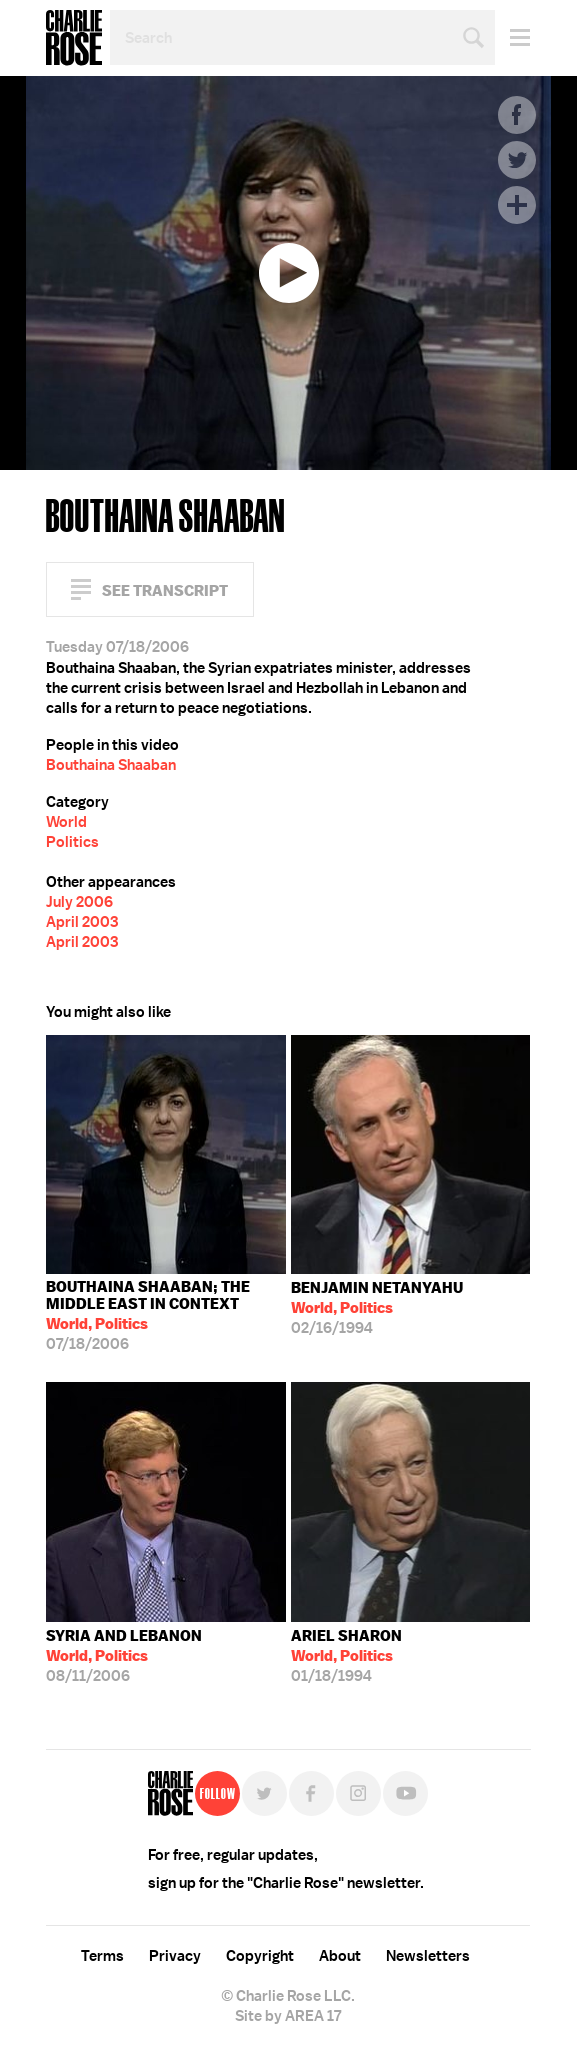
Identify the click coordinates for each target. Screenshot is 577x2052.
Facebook (517, 115)
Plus (517, 205)
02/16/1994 (377, 1308)
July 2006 (79, 902)
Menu (512, 37)
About (340, 1956)
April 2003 (82, 922)
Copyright (260, 1956)
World (66, 822)
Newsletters (428, 1956)
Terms (102, 1956)
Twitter (517, 160)
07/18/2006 (166, 1315)
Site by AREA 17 (288, 2016)
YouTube (405, 1793)
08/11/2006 (124, 1656)
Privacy (175, 1956)
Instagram (358, 1793)
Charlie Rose (74, 38)
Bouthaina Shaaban (111, 765)
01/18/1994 (346, 1656)
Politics (72, 842)
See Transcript (165, 590)
